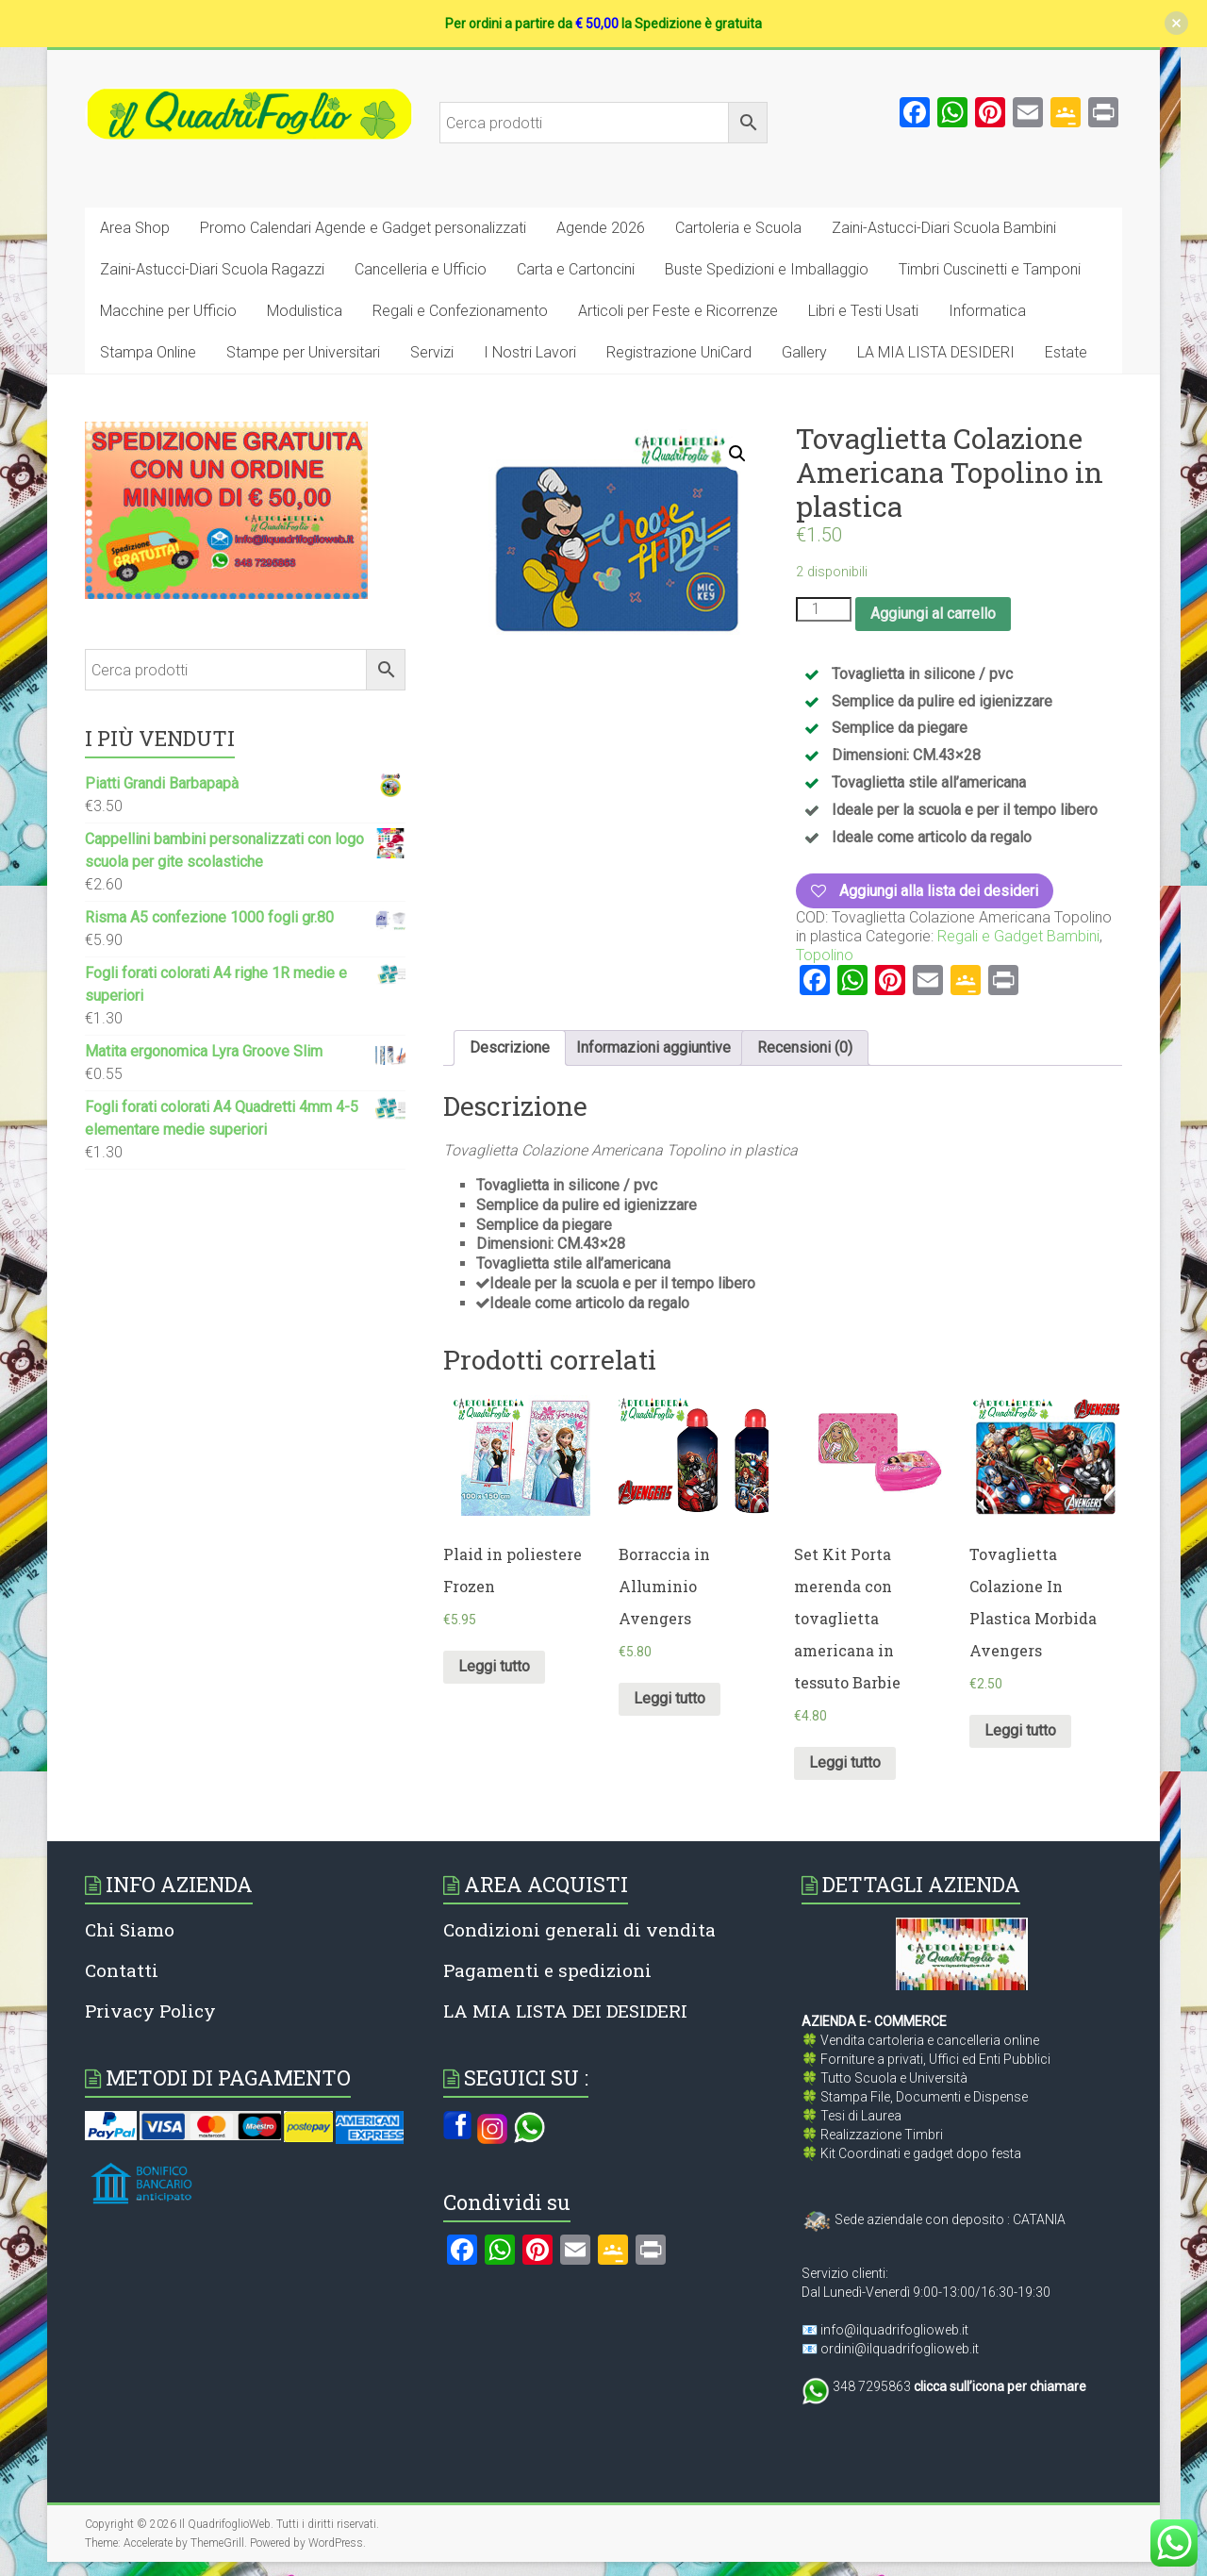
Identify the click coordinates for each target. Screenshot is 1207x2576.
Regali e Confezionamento (460, 311)
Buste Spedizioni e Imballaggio (766, 269)
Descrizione (510, 1047)
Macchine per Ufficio (168, 311)
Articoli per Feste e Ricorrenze (678, 311)
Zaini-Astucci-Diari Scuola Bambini (944, 228)
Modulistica (304, 311)
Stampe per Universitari (303, 352)
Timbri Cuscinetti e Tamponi (990, 269)
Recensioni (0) (804, 1047)
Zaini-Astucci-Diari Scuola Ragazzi (212, 269)
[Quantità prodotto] (823, 609)
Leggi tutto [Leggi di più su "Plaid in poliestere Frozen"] (494, 1666)
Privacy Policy (150, 2010)
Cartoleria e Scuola (738, 228)
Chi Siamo (129, 1929)
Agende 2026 (600, 228)
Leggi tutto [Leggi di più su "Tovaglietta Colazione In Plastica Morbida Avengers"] (1020, 1730)
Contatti (121, 1970)
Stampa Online (148, 352)
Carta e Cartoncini (576, 269)
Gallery (804, 352)
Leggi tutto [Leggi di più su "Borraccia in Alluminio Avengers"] (669, 1698)
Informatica (987, 311)
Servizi (432, 352)
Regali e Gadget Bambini (1018, 936)
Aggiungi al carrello (933, 614)
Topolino (824, 955)
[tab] (510, 1048)
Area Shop (135, 228)
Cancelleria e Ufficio (421, 269)
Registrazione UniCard (679, 352)
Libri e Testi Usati (863, 311)
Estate (1066, 352)
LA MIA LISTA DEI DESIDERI (565, 2010)
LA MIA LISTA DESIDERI (936, 352)
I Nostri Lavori (530, 352)
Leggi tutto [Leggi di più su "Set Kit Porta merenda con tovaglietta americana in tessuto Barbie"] (845, 1762)
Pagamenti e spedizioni (547, 1970)
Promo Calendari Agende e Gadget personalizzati (363, 228)
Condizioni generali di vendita (579, 1929)
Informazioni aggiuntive (653, 1047)
